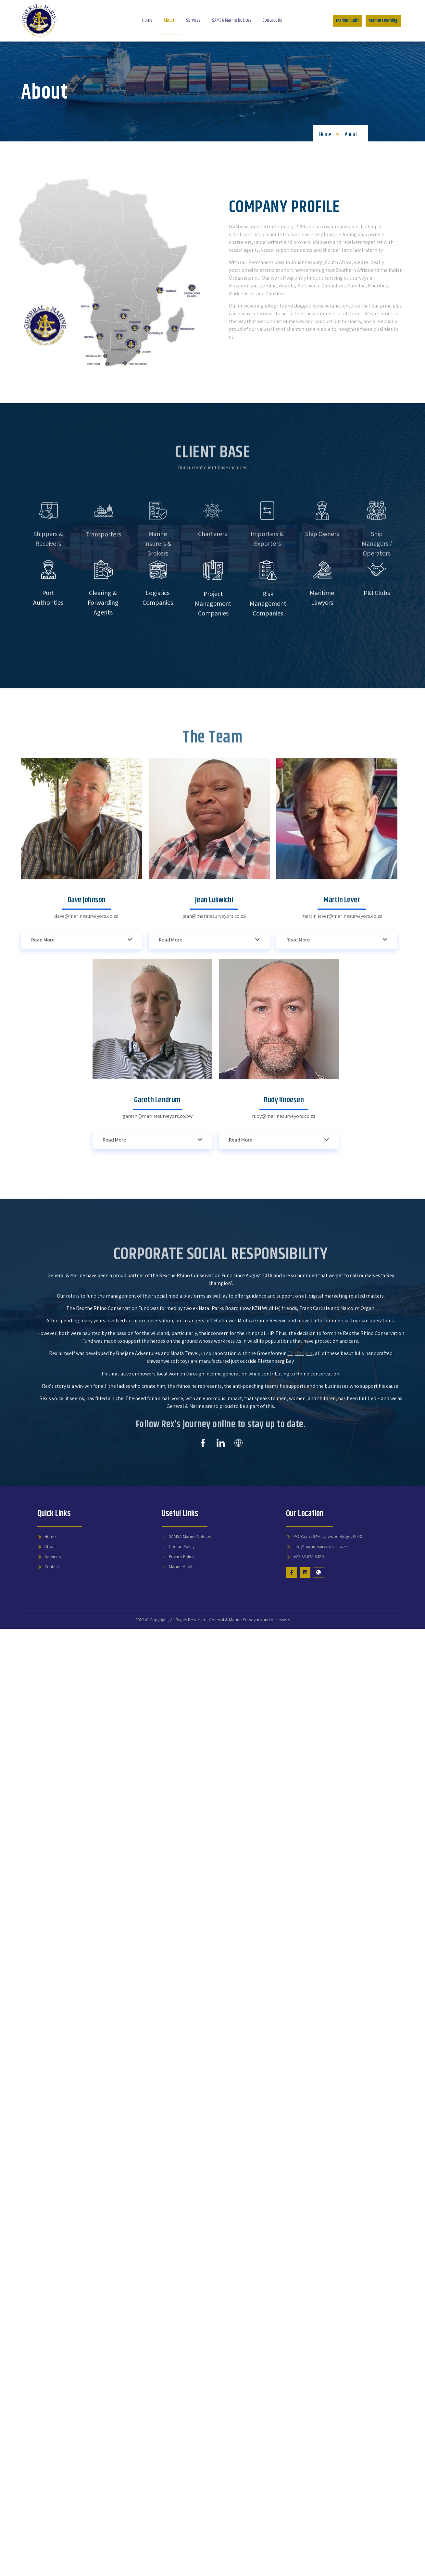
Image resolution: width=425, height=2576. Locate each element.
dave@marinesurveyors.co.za (86, 1110)
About (167, 20)
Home (144, 20)
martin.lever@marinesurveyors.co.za (341, 1110)
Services (193, 20)
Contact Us (276, 20)
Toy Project (300, 1503)
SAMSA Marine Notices (234, 20)
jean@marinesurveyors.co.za (214, 1110)
